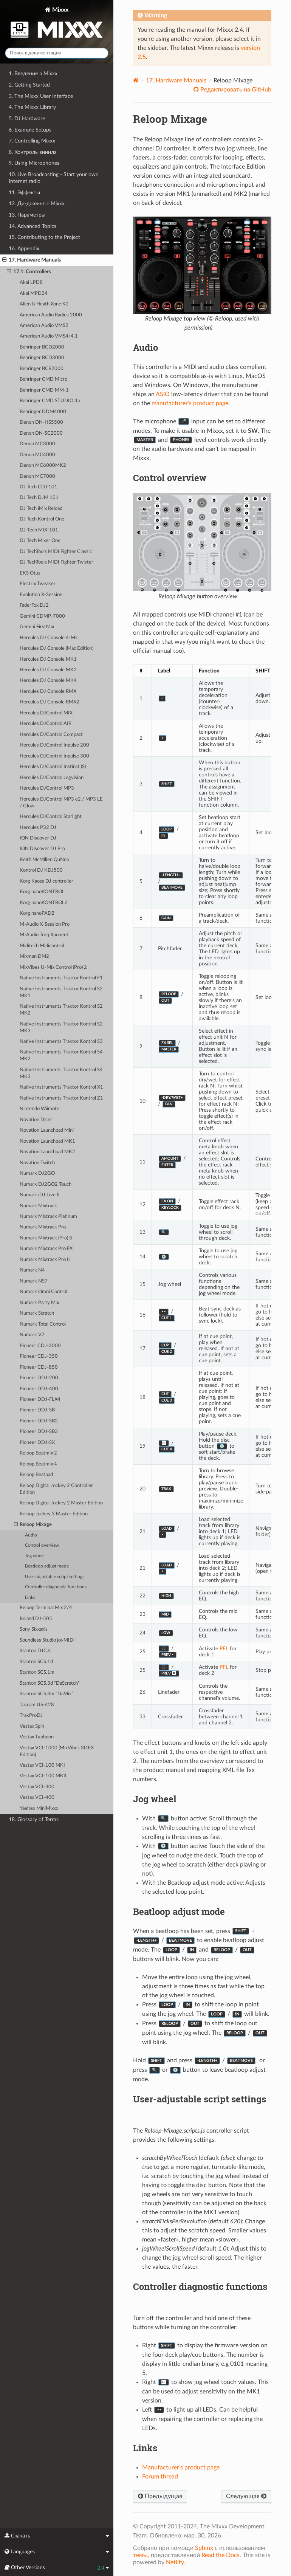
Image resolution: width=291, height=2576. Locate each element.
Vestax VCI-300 (37, 1786)
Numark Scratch (37, 1313)
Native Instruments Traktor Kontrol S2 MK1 (61, 992)
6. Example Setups (30, 130)
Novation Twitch (37, 1162)
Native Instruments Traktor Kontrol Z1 (61, 1098)
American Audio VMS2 (44, 325)
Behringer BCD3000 (42, 357)
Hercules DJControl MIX (46, 713)
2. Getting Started (29, 85)
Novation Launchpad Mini (47, 1130)
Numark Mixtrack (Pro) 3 (46, 1238)
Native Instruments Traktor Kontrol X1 (61, 1087)
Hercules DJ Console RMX (48, 691)
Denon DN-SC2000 (41, 433)
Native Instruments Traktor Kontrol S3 (61, 1041)
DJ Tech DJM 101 (39, 497)
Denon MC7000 (37, 476)
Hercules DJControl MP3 (47, 788)
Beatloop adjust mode (47, 1566)
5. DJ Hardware (27, 118)
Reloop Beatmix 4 (38, 1464)
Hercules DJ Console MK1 (48, 659)
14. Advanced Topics (32, 226)
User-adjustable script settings (54, 1577)
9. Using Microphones (34, 163)
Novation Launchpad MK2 (47, 1151)
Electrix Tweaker (38, 583)
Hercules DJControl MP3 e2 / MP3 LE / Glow (61, 803)
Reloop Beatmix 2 (38, 1453)
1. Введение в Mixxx (33, 73)
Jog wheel (35, 1556)
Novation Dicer (36, 1119)
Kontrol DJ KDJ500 (41, 870)
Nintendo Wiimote (39, 1108)
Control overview (42, 1545)
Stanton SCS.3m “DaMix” (46, 1694)
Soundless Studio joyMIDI (47, 1640)
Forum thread (160, 2477)
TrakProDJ (31, 1715)
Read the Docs (220, 2555)
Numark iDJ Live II (40, 1195)
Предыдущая (160, 2496)
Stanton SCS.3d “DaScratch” (50, 1683)
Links (30, 1597)
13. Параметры (27, 215)
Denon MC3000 (37, 443)
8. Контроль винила (33, 152)
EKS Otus (30, 573)
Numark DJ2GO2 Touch (45, 1184)
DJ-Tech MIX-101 (39, 530)
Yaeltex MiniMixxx (39, 1808)
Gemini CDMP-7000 (42, 616)
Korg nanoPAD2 (37, 913)
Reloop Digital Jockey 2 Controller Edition (56, 1489)
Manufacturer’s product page (181, 2467)
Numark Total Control (43, 1324)
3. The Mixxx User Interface (41, 96)
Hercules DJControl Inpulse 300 (54, 756)
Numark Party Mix (39, 1302)
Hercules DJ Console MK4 (48, 680)
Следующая (246, 2496)
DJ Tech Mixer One (40, 540)
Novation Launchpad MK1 (47, 1141)
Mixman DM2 (34, 956)
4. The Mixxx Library (32, 107)
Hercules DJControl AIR (45, 723)
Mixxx (56, 24)
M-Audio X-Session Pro (45, 924)
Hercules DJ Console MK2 (48, 670)
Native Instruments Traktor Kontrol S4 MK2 (61, 1055)
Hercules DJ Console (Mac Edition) (56, 648)
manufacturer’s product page (190, 403)
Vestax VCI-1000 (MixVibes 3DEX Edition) (57, 1751)
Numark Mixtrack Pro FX (46, 1248)
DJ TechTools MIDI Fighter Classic (56, 551)
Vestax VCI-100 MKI (42, 1765)
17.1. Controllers (29, 271)
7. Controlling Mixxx (32, 141)
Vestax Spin (32, 1726)
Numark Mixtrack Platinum (48, 1216)
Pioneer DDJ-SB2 (39, 1421)
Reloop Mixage (33, 1524)
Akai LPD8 (31, 282)
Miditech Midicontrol (42, 945)
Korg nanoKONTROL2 (44, 902)
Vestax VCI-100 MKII (43, 1776)
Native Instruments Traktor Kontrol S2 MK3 (61, 1027)
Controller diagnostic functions (56, 1587)
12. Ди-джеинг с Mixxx (37, 203)
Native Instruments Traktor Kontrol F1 (61, 978)
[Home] (136, 80)
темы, (141, 2555)
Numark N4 (32, 1270)
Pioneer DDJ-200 (39, 1378)
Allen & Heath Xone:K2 (44, 304)
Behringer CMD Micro (43, 379)
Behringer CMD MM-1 (44, 390)
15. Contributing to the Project (44, 237)
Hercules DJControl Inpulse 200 (54, 745)
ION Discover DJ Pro (42, 848)
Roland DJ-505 (36, 1618)
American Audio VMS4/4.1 (49, 336)
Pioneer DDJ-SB (37, 1410)
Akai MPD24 (34, 293)
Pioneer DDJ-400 (39, 1388)
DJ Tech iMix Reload (41, 508)
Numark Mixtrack (38, 1206)
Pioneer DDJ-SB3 (39, 1431)
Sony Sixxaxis (34, 1629)
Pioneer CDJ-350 (39, 1356)
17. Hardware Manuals (31, 260)
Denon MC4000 (37, 454)
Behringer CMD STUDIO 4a (50, 400)
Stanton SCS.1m (37, 1672)
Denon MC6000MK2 (43, 465)
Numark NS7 (34, 1281)
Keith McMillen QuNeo (44, 859)
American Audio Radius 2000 (51, 315)
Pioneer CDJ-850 (39, 1367)
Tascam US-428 (37, 1704)
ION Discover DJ (38, 838)
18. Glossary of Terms (34, 1819)
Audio (31, 1535)
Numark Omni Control (43, 1291)
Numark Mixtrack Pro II (45, 1259)
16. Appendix (24, 248)
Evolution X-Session (41, 594)
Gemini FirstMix (37, 626)
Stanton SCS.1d (36, 1661)
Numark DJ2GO (37, 1173)
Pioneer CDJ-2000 (40, 1345)
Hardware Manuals (176, 80)
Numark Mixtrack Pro (43, 1227)
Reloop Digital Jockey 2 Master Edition (61, 1503)
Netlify (175, 2562)
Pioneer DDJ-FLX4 (40, 1399)
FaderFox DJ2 (34, 605)
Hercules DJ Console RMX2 (49, 702)
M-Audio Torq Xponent (44, 935)
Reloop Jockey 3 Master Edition (54, 1514)
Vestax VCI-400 (37, 1797)
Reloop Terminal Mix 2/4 (46, 1607)
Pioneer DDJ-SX (37, 1442)
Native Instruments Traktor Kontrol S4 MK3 (61, 1073)
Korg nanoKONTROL (42, 891)
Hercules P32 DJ (38, 827)
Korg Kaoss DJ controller (46, 881)
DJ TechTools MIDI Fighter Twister (56, 562)
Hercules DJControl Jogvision (52, 777)
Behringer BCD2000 (42, 347)
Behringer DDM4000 (43, 411)
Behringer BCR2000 (41, 368)
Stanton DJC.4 (35, 1650)
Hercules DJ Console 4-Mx (48, 637)
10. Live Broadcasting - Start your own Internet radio (54, 178)
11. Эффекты (24, 192)
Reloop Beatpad (36, 1474)
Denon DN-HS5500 (41, 422)
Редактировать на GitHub (235, 90)
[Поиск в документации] (56, 53)
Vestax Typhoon (37, 1737)
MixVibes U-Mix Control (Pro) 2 (53, 967)
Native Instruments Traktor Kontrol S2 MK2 (61, 1010)
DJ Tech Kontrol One (42, 519)
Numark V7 (32, 1334)
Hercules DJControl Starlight (51, 816)
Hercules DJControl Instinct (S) (53, 766)
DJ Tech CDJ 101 (38, 487)
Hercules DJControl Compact (51, 734)
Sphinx (204, 2548)
